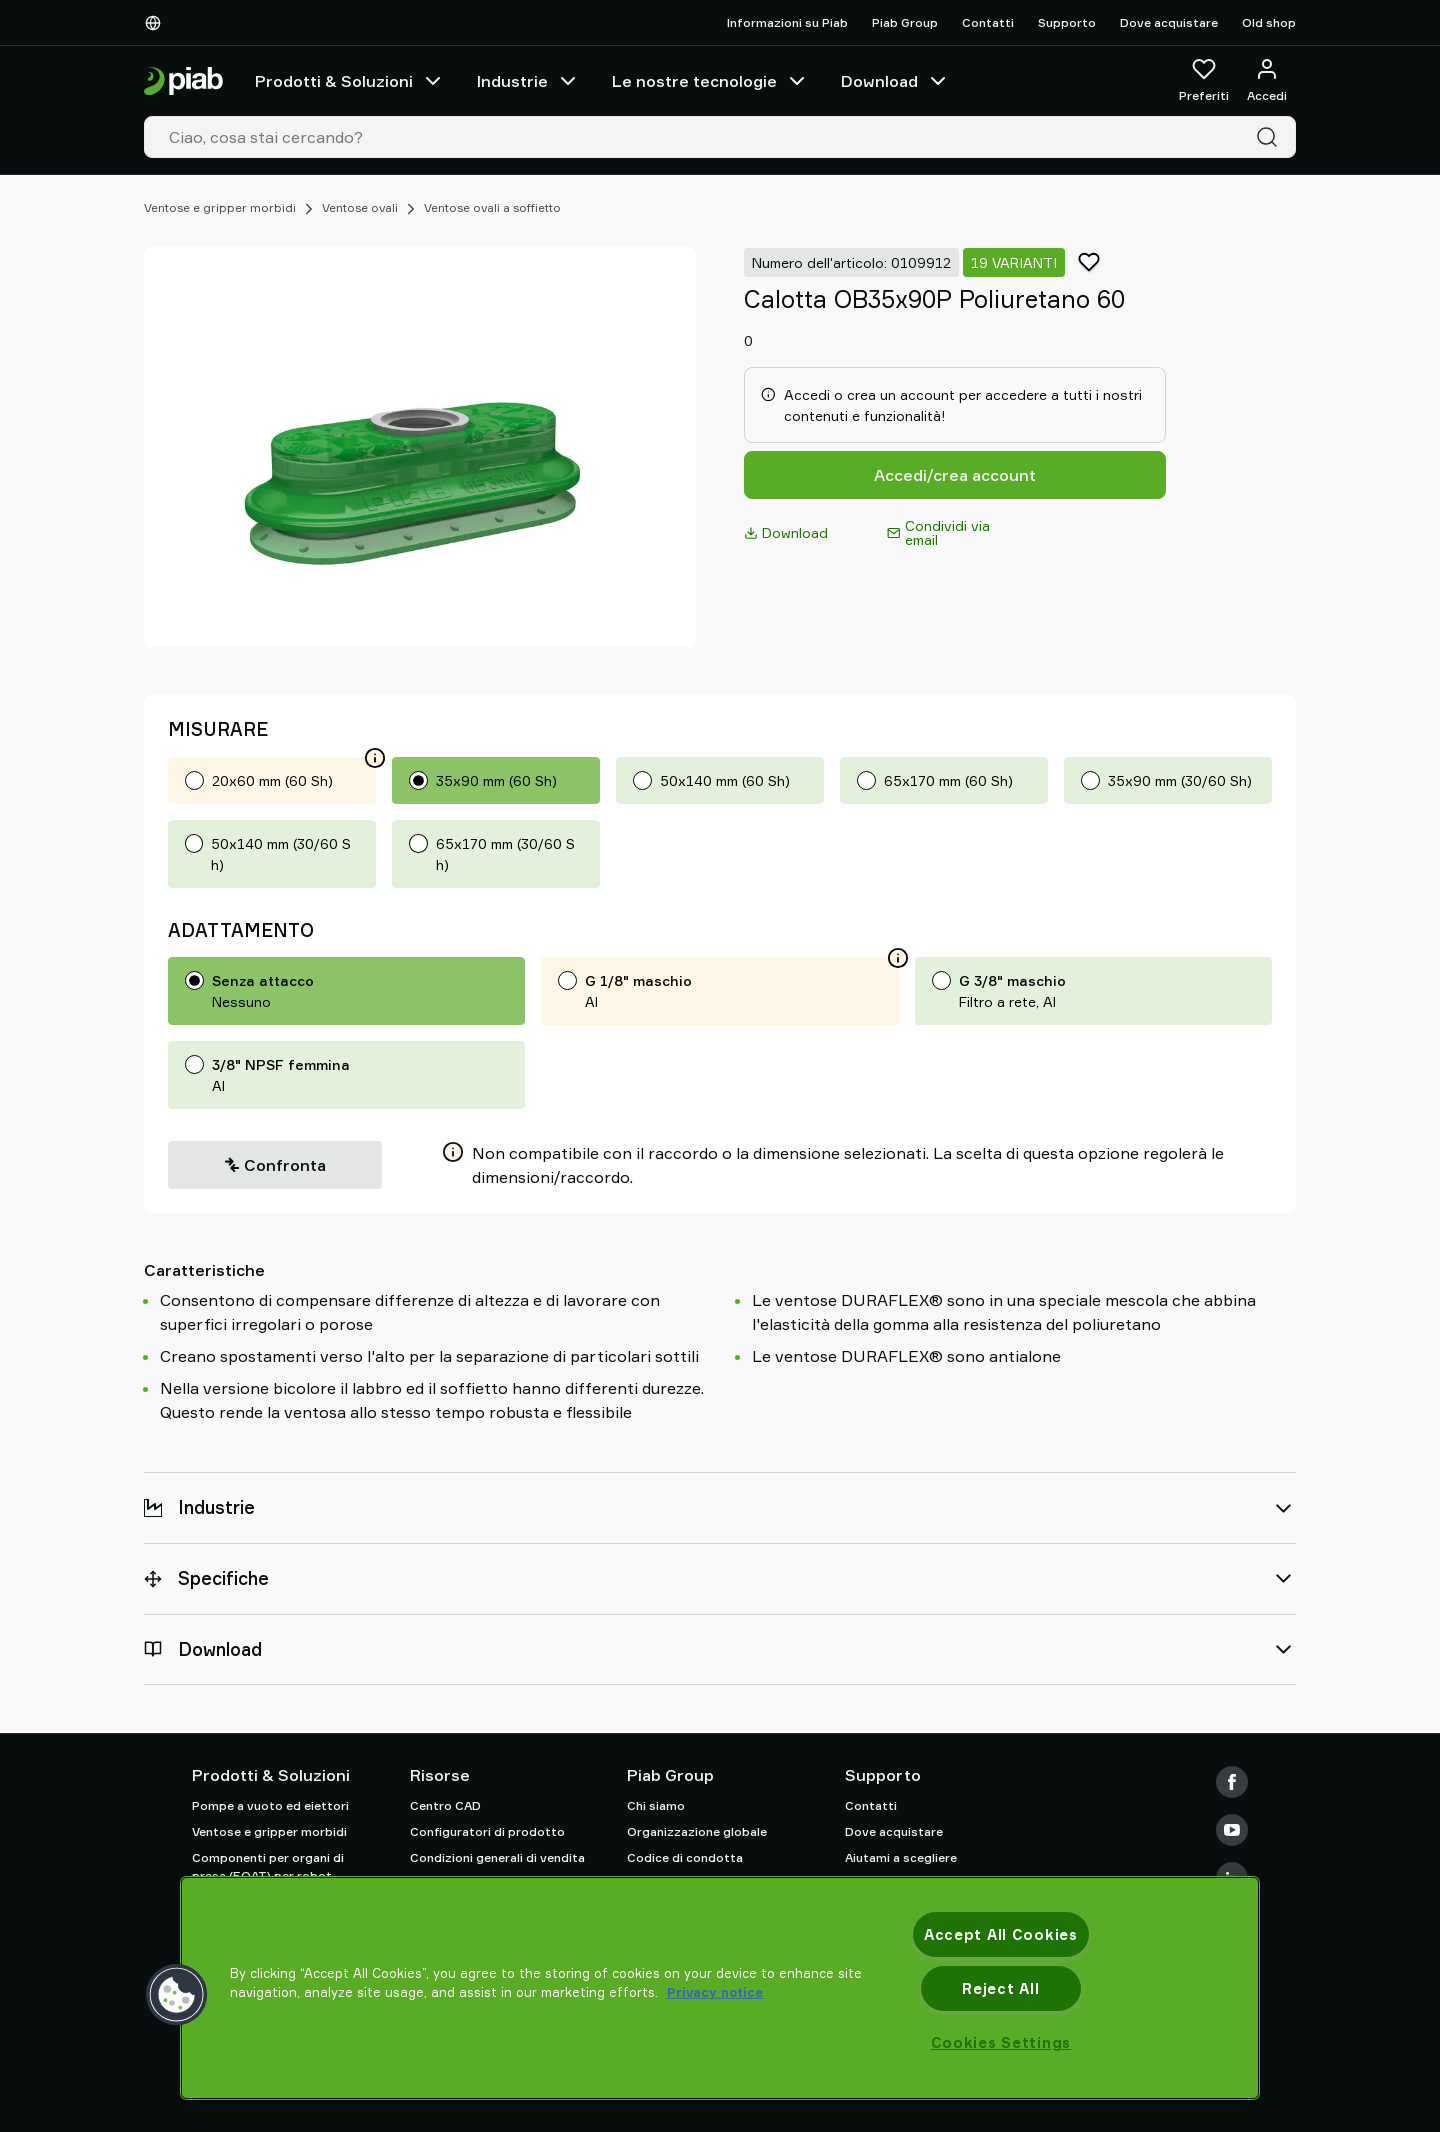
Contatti (988, 22)
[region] (720, 1988)
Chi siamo (656, 1805)
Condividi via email (938, 532)
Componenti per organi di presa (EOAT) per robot (268, 1866)
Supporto (1067, 22)
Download (895, 81)
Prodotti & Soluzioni (350, 81)
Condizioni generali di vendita (497, 1857)
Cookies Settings (1001, 2042)
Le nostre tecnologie (710, 81)
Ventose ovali (360, 207)
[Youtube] (1232, 1830)
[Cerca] (1271, 137)
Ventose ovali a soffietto (492, 207)
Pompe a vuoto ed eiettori (270, 1805)
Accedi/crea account (955, 475)
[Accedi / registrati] (1267, 81)
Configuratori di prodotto (487, 1831)
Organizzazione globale (697, 1831)
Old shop (1269, 22)
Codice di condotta (685, 1857)
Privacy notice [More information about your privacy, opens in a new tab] (715, 1992)
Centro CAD (445, 1805)
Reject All (1000, 1988)
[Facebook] (1232, 1782)
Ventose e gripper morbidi (220, 207)
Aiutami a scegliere (901, 1857)
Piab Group (905, 22)
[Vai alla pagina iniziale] (183, 81)
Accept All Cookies (1001, 1934)
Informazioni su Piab (787, 22)
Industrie (528, 81)
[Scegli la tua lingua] (157, 23)
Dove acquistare (1169, 22)
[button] (177, 1995)
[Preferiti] (1204, 81)
